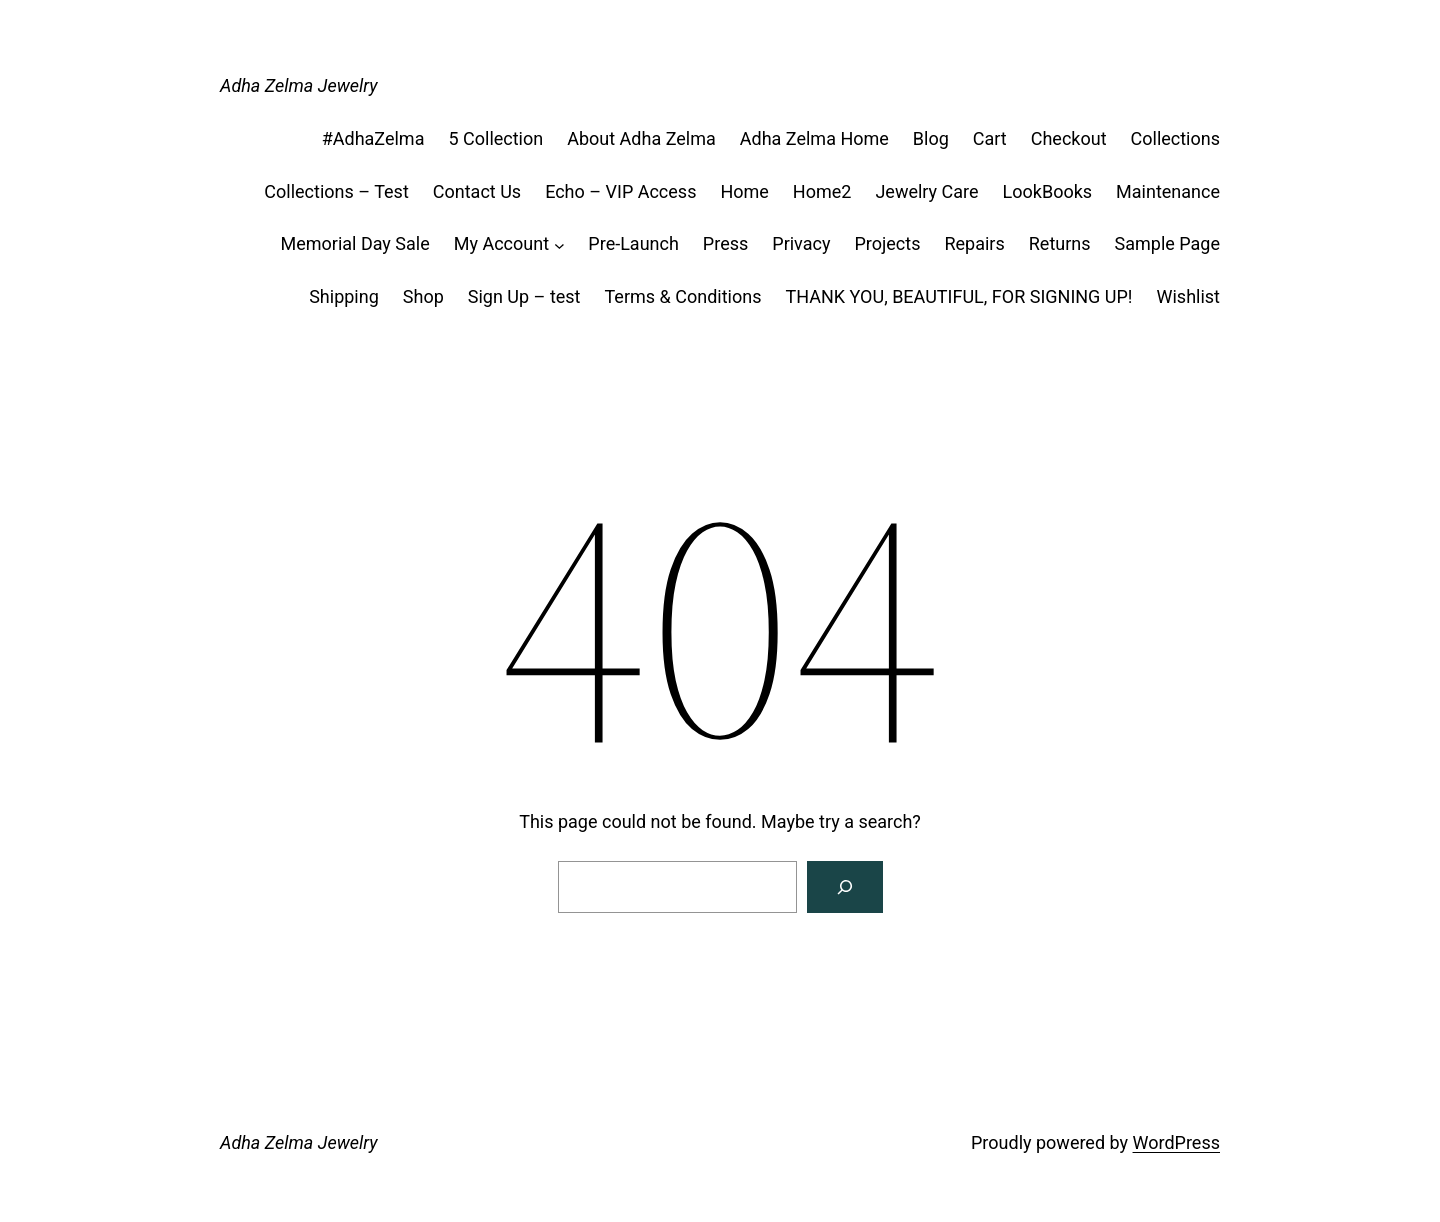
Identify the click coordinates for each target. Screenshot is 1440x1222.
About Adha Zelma (641, 138)
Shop (423, 296)
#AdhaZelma (373, 138)
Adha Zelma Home (814, 138)
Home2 (822, 191)
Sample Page (1167, 243)
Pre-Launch (633, 243)
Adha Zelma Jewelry (299, 85)
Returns (1060, 243)
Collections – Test (336, 191)
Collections (1175, 138)
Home (744, 191)
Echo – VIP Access (620, 191)
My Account (501, 243)
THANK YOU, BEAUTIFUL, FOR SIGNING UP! (958, 296)
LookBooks (1048, 191)
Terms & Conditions (683, 296)
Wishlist (1188, 296)
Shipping (344, 296)
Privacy (801, 243)
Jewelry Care (926, 191)
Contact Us (477, 191)
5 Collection (495, 138)
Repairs (974, 243)
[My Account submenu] (559, 244)
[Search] (845, 887)
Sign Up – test (524, 296)
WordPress (1176, 1142)
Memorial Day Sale (354, 243)
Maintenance (1168, 191)
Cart (990, 138)
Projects (887, 243)
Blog (931, 138)
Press (725, 243)
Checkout (1069, 138)
